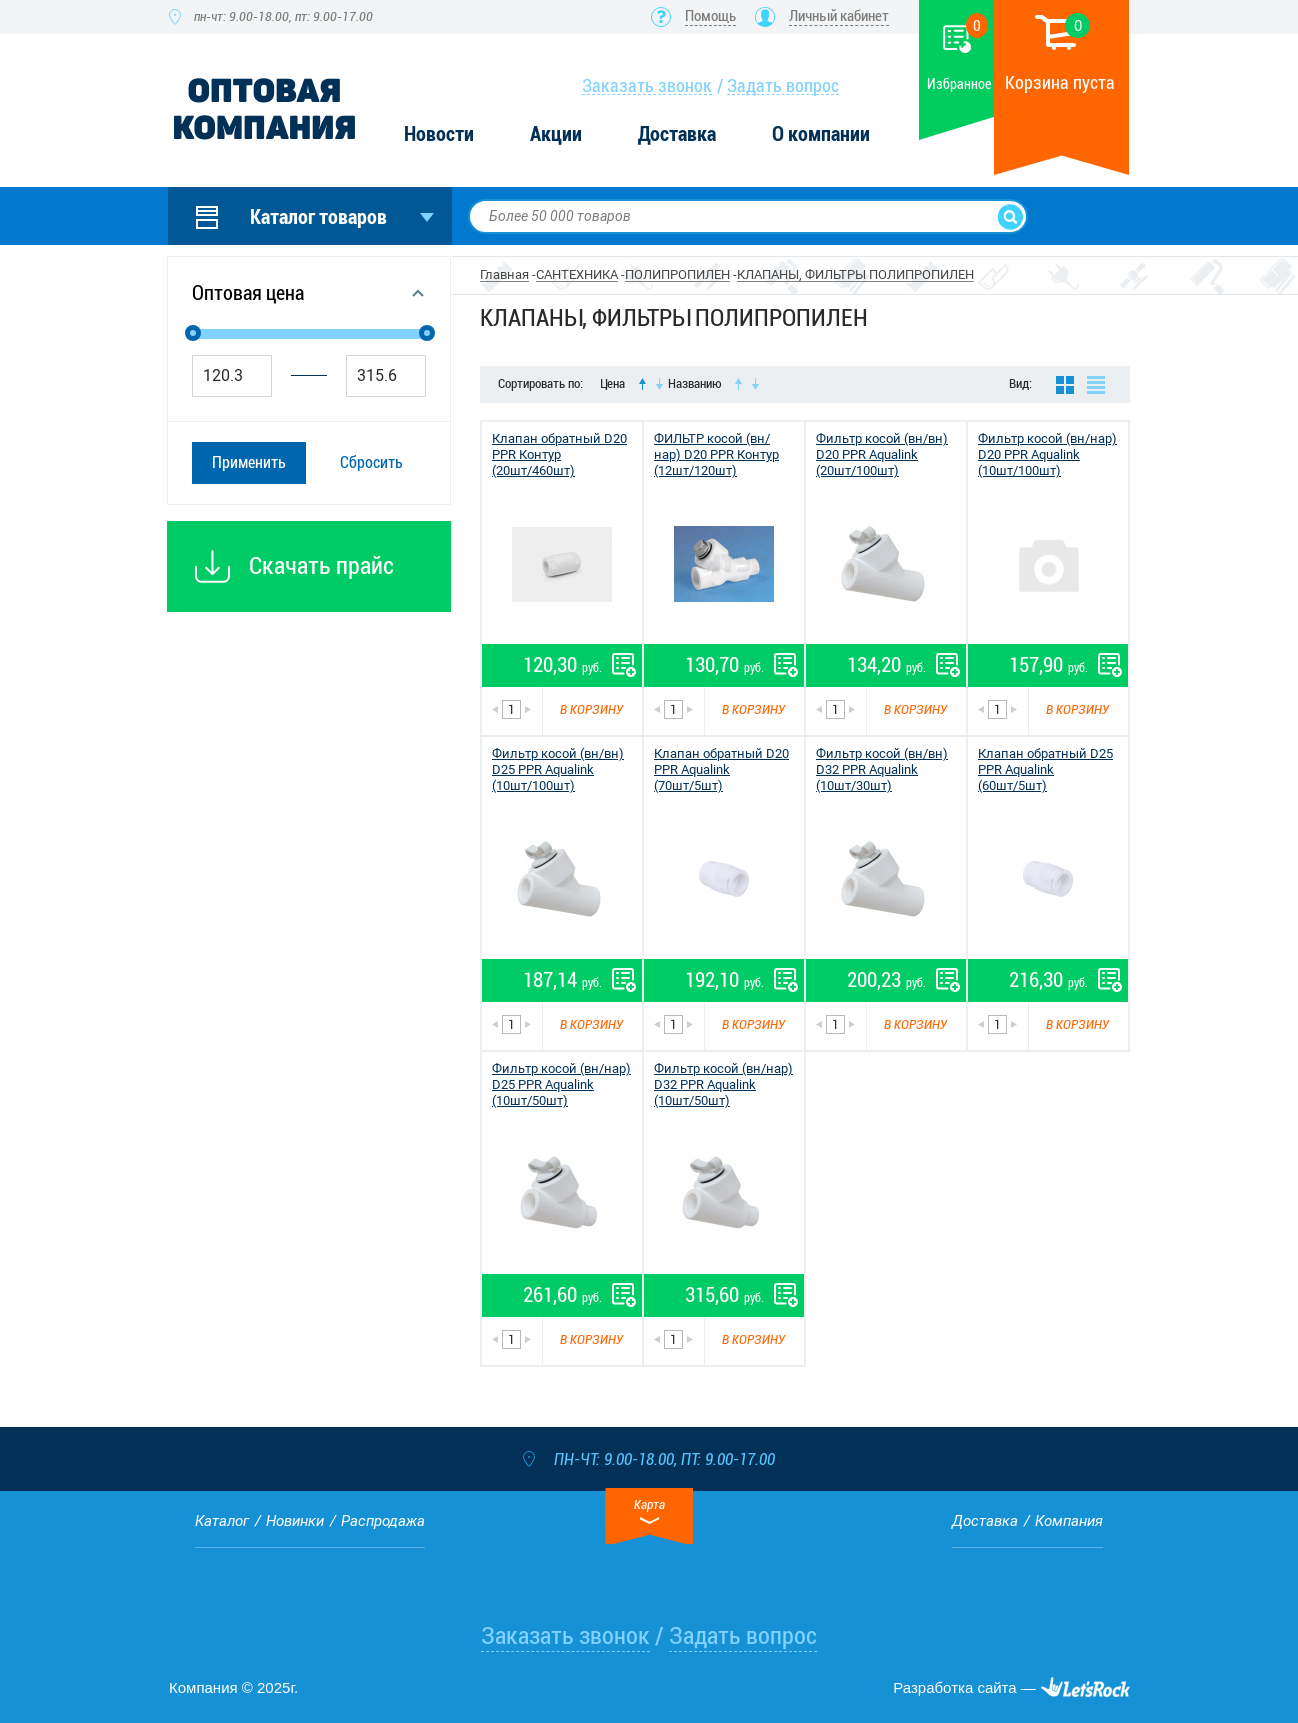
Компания (1069, 1521)
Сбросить (371, 462)
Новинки (295, 1521)
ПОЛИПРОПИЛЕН (677, 274)
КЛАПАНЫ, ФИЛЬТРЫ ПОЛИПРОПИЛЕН (855, 274)
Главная (504, 274)
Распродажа (383, 1521)
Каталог (222, 1521)
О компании (821, 134)
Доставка (677, 134)
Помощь (710, 16)
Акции (556, 134)
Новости (439, 134)
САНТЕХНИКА (577, 274)
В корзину (591, 709)
